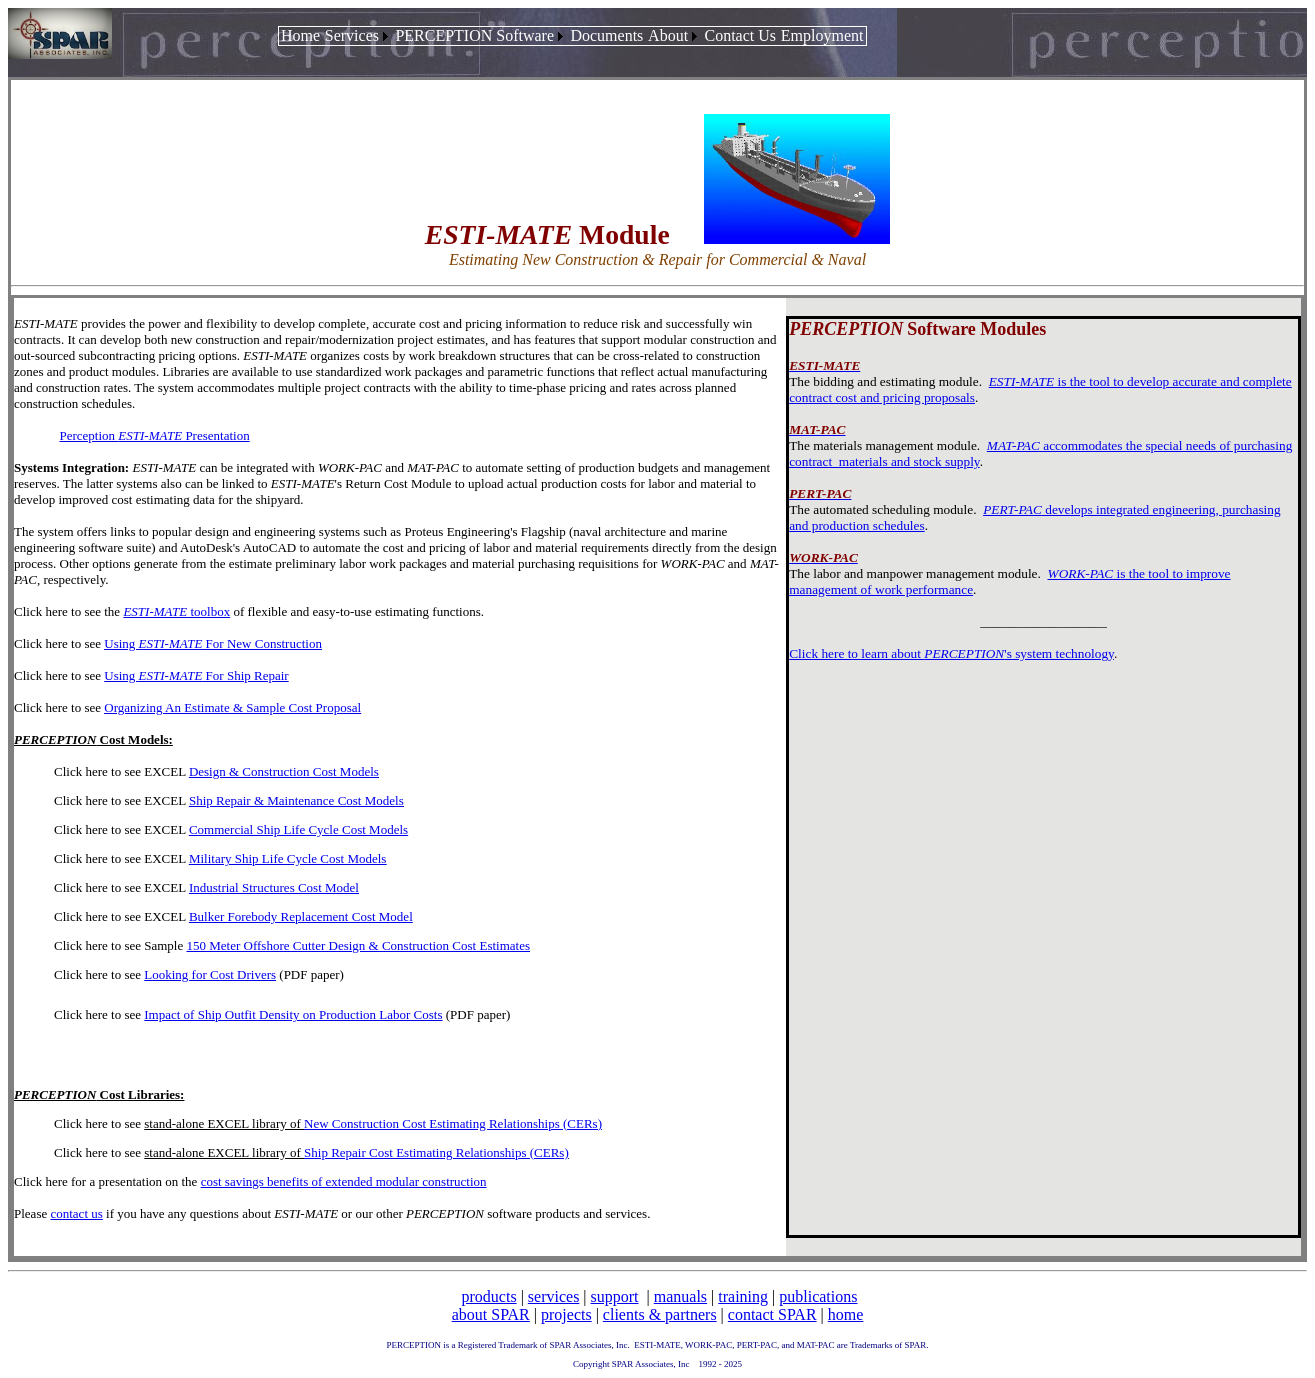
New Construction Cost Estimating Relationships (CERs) (453, 1123)
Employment (822, 35)
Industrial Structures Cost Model (274, 887)
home (846, 1314)
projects (566, 1314)
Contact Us (740, 35)
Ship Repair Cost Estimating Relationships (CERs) (436, 1152)
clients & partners (660, 1314)
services (554, 1296)
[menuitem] (301, 36)
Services (352, 35)
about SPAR (491, 1314)
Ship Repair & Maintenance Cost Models (296, 800)
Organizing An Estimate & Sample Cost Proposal (232, 707)
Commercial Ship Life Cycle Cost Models (298, 829)
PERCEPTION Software (474, 35)
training (743, 1296)
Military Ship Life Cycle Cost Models (288, 858)
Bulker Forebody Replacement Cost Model (301, 916)
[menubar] (572, 36)
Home (300, 35)
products (489, 1296)
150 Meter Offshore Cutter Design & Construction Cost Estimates (359, 945)
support (615, 1296)
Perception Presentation (155, 435)
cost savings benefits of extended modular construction (344, 1181)
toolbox (176, 611)
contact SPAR (772, 1314)
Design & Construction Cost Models (284, 771)
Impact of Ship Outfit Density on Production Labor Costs (293, 1014)
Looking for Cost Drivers (210, 974)
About (668, 35)
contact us (76, 1213)
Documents (606, 35)
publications (818, 1296)
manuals (680, 1296)
